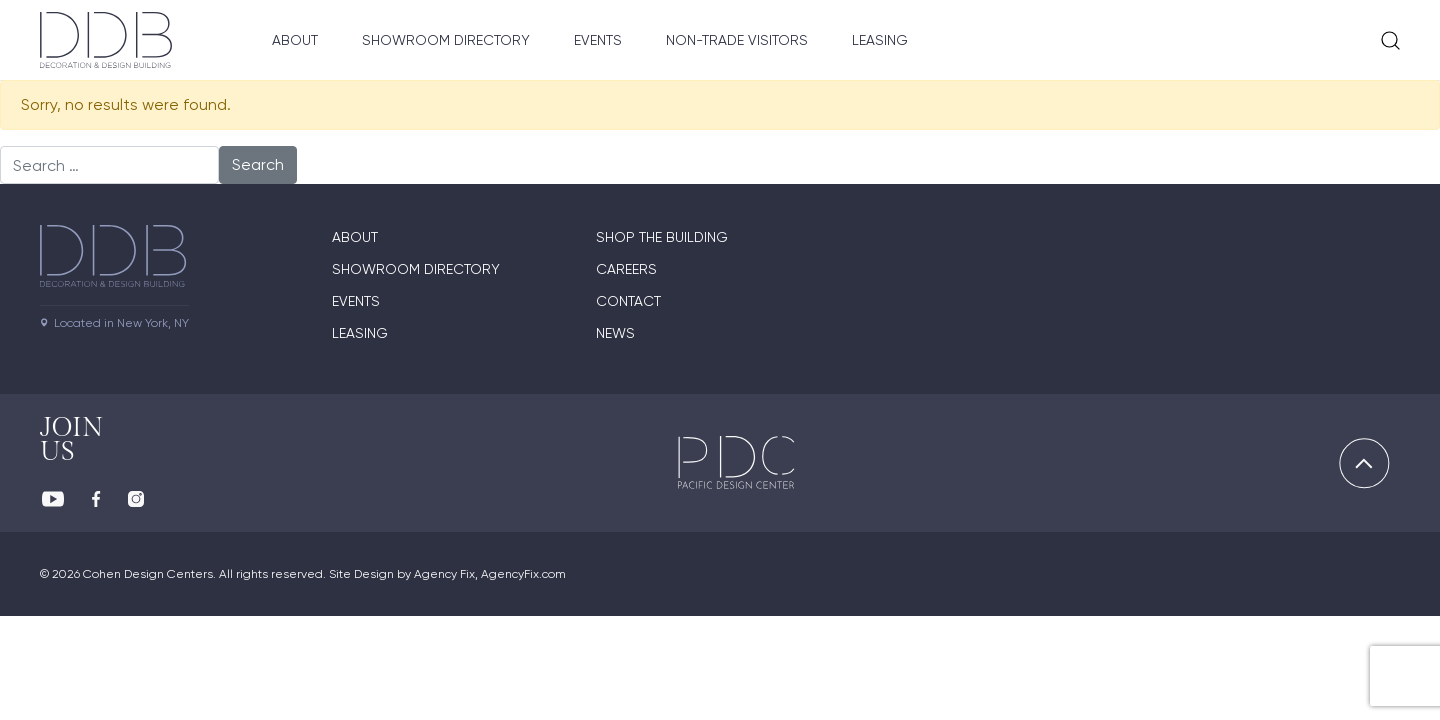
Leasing (880, 40)
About (295, 40)
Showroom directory (416, 269)
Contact (628, 301)
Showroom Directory (446, 40)
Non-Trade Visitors (737, 40)
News (615, 333)
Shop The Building (662, 237)
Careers (626, 269)
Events (598, 40)
